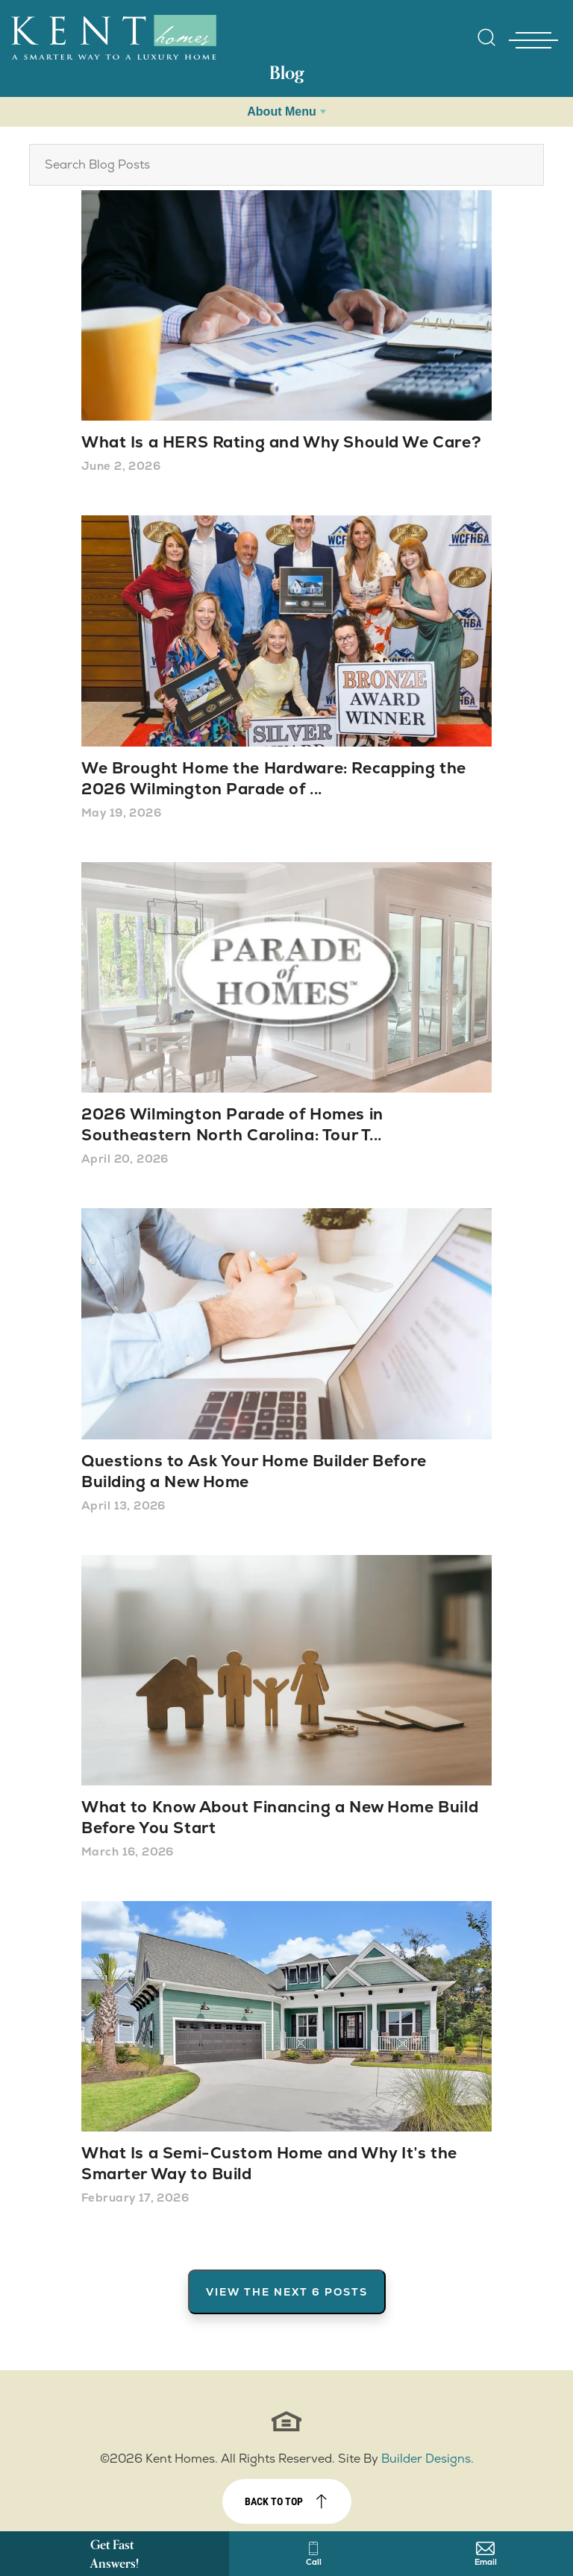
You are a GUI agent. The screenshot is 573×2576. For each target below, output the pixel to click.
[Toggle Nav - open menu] (533, 40)
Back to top (274, 2501)
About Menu (281, 111)
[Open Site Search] (486, 37)
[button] (486, 47)
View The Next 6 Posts (287, 2292)
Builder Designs (426, 2458)
